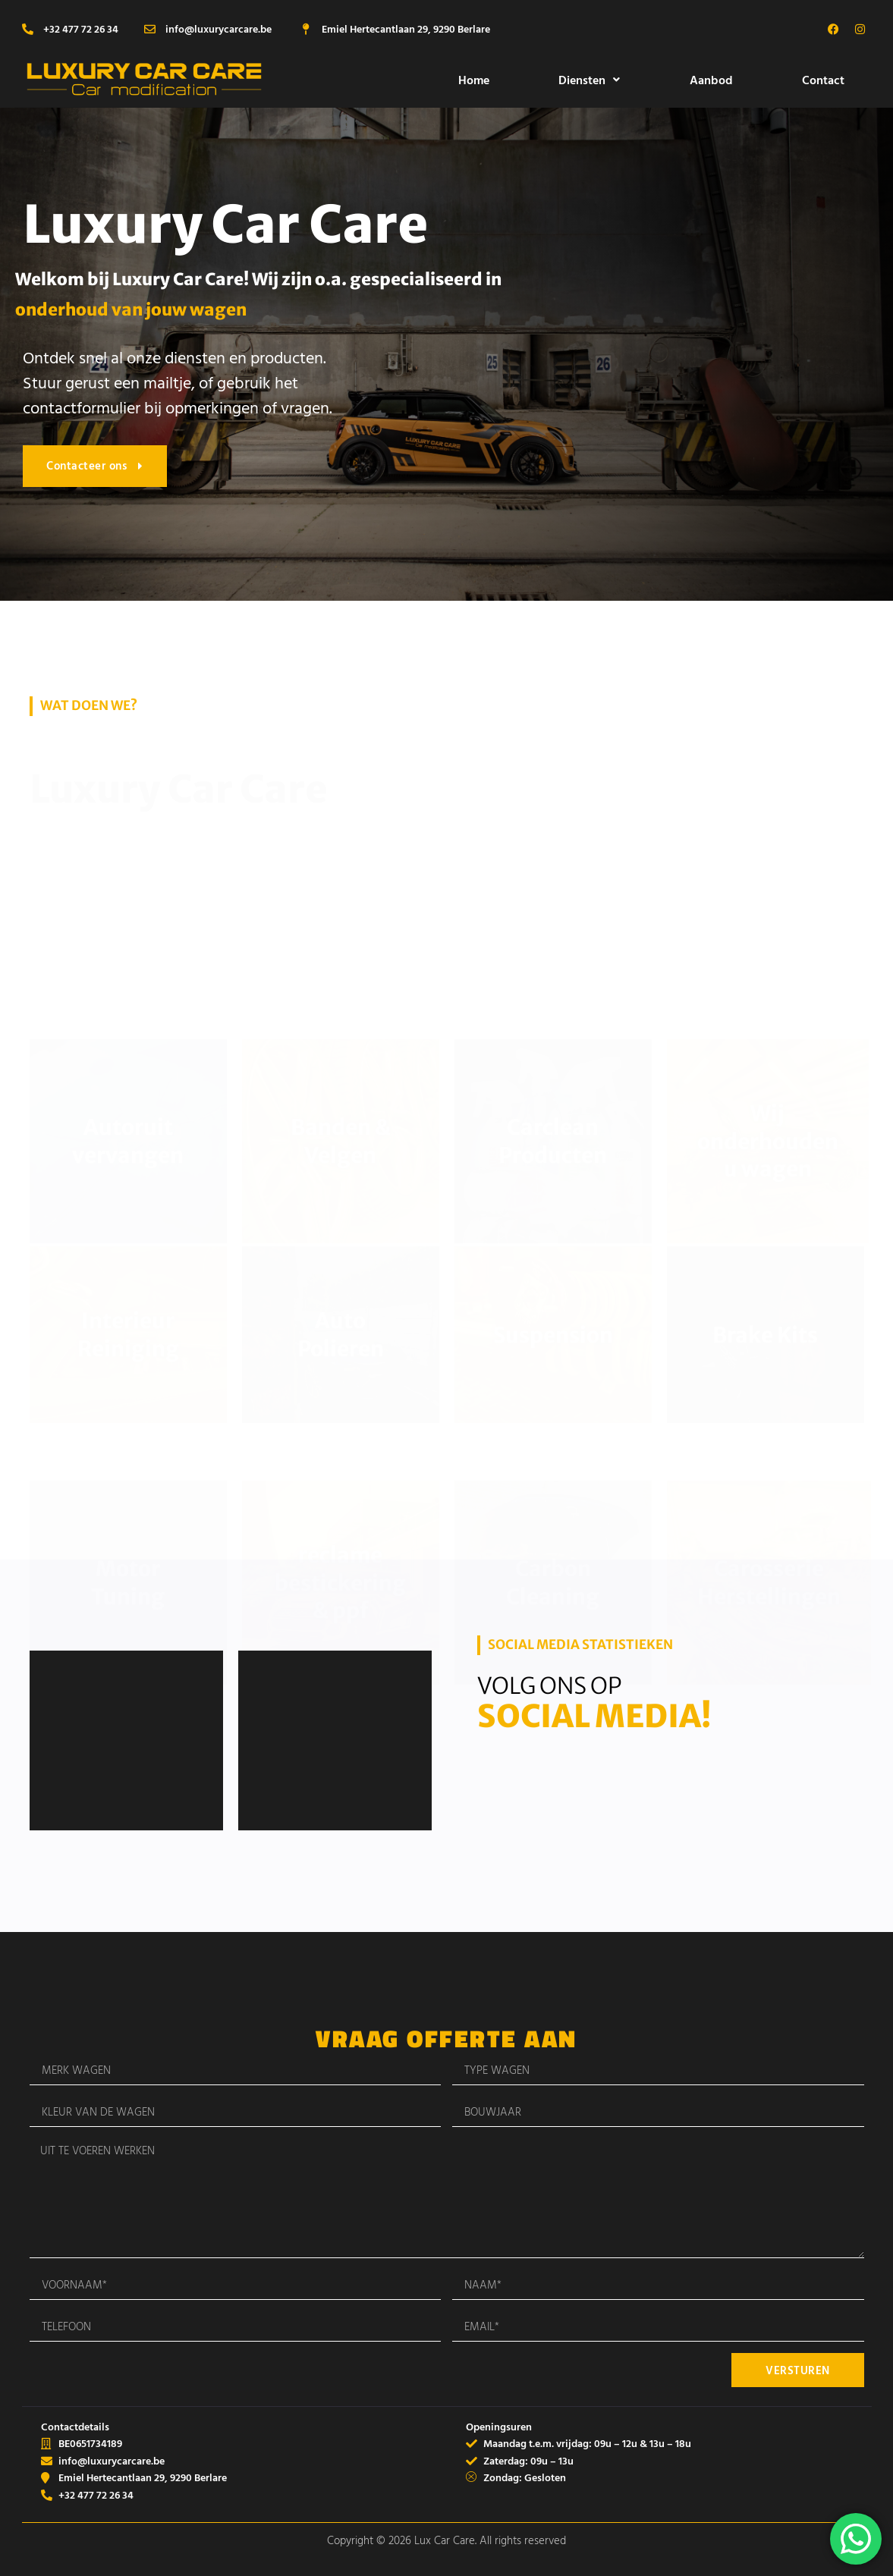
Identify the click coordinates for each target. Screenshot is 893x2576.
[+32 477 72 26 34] (27, 29)
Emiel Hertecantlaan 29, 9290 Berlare (406, 28)
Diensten (589, 80)
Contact (823, 80)
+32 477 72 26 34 (80, 28)
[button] (589, 79)
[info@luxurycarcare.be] (150, 29)
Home (473, 80)
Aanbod (711, 80)
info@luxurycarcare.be (218, 28)
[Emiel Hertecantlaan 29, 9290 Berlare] (306, 29)
